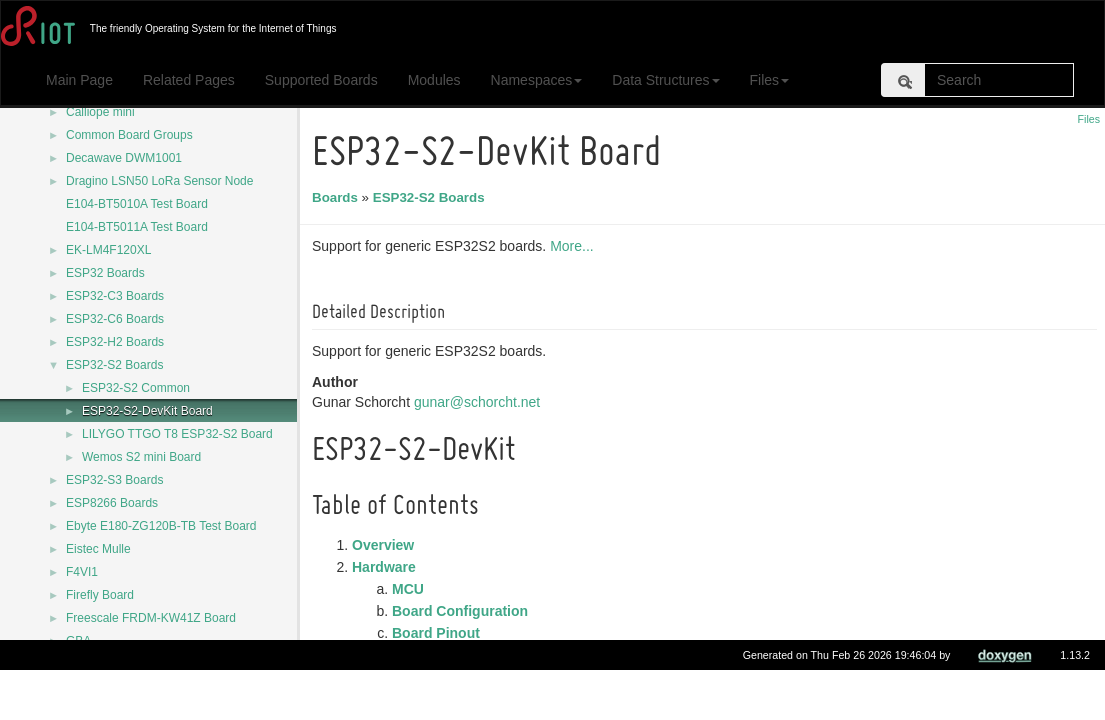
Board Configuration (463, 611)
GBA (78, 641)
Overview (386, 545)
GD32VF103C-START (125, 664)
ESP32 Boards (105, 273)
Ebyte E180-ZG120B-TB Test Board (161, 526)
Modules (434, 80)
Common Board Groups (129, 135)
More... (575, 246)
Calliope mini (100, 112)
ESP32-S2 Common (136, 388)
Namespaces (537, 80)
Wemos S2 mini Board (141, 457)
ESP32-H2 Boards (115, 342)
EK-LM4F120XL (108, 250)
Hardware (387, 567)
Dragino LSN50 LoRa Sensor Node (159, 181)
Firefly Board (100, 595)
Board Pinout (439, 633)
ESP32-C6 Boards (115, 319)
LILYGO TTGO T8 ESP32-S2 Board (177, 434)
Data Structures (665, 80)
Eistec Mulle (98, 549)
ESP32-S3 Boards (114, 480)
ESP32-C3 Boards (115, 296)
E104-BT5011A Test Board (137, 227)
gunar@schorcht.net (480, 402)
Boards (338, 197)
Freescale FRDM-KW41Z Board (151, 618)
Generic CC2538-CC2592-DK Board (162, 687)
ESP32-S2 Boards (114, 365)
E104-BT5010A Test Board (137, 204)
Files (770, 80)
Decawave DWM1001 (124, 158)
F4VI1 (82, 572)
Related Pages (189, 80)
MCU (411, 589)
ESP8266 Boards (112, 503)
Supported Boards (321, 80)
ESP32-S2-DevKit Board (147, 411)
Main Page (79, 80)
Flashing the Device (420, 655)
